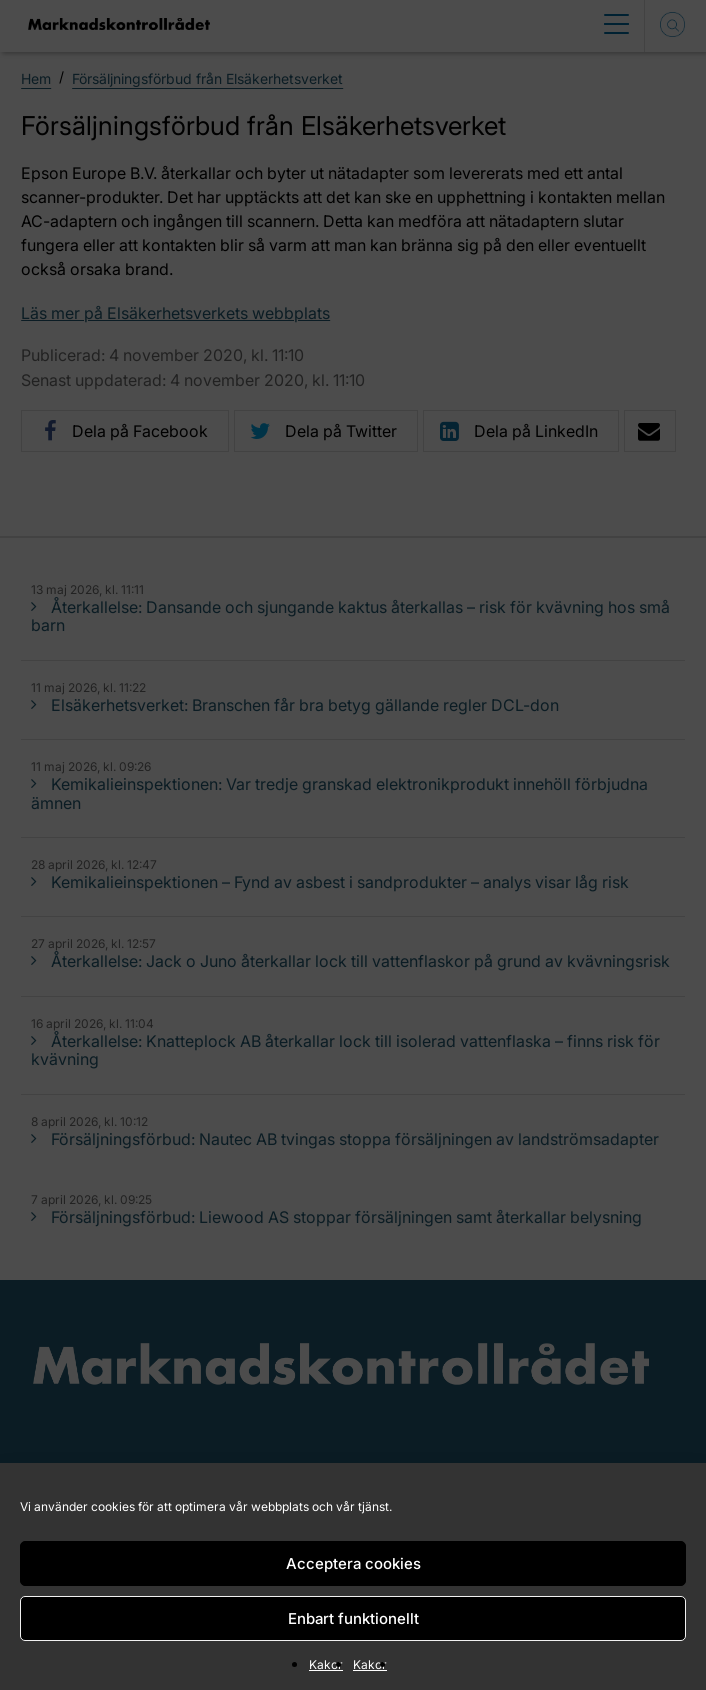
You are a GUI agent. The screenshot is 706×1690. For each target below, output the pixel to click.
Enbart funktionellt (353, 1618)
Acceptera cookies (353, 1563)
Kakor (326, 1664)
